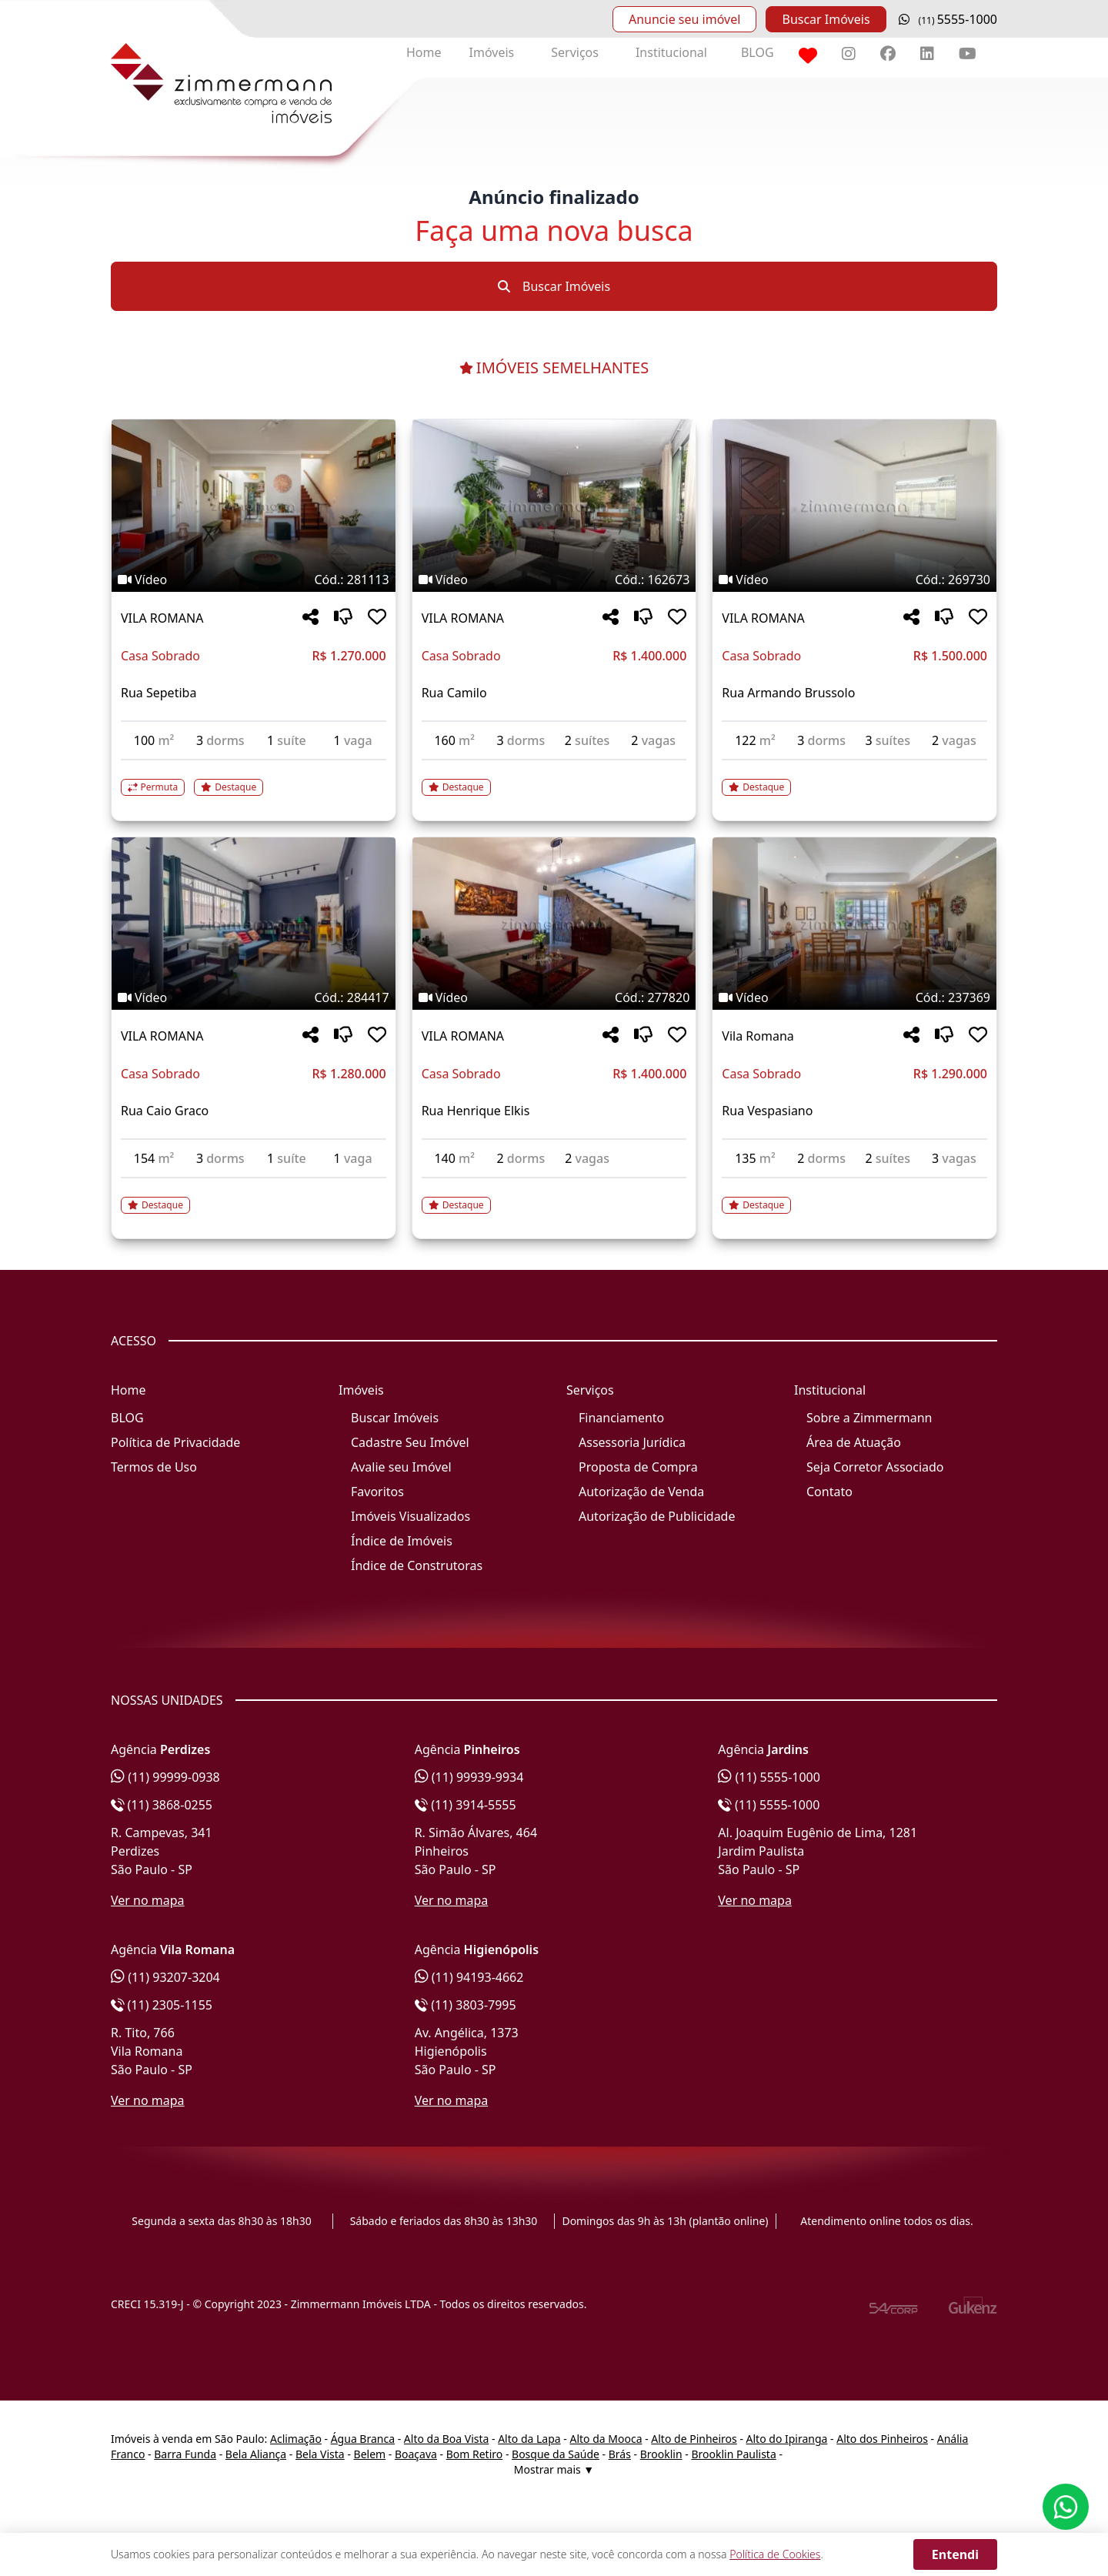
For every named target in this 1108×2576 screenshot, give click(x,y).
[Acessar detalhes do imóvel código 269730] (854, 778)
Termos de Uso (154, 1466)
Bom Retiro (474, 2454)
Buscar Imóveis (825, 19)
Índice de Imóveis (401, 1540)
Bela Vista (320, 2454)
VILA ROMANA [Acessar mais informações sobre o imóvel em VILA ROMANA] (162, 618)
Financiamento (621, 1417)
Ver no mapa (148, 1900)
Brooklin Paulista (733, 2454)
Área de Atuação (853, 1442)
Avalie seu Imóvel (401, 1466)
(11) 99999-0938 (165, 1777)
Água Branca (363, 2438)
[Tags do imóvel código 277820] (554, 997)
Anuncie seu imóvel (684, 19)
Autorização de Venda (641, 1491)
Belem (370, 2454)
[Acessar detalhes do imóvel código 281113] (253, 778)
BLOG (757, 52)
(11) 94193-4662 (469, 1977)
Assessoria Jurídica (632, 1442)
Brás (620, 2454)
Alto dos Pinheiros (882, 2438)
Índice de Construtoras (416, 1565)
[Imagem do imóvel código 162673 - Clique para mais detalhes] (554, 505)
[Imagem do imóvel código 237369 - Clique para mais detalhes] (854, 923)
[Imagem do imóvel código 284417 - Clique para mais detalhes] (253, 923)
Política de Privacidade (175, 1442)
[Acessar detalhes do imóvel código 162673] (554, 778)
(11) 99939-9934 (469, 1777)
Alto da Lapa (529, 2438)
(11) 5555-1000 (769, 1777)
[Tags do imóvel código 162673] (554, 579)
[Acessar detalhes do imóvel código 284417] (253, 1196)
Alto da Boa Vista (446, 2438)
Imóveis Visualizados (410, 1516)
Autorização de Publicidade (657, 1516)
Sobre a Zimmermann (869, 1417)
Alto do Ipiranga (787, 2438)
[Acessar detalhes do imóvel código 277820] (554, 1196)
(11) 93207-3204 (165, 1977)
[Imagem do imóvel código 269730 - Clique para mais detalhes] (854, 505)
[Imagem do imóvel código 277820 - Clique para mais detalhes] (554, 923)
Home (424, 52)
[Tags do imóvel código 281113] (253, 579)
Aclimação (296, 2438)
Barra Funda (185, 2454)
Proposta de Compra (638, 1466)
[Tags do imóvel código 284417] (253, 997)
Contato (829, 1491)
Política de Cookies (774, 2554)
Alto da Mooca (605, 2438)
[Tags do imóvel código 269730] (854, 579)
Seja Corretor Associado (875, 1466)
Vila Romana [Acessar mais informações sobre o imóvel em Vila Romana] (757, 1035)
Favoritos (377, 1491)
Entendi (955, 2554)
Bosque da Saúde (555, 2454)
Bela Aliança (255, 2454)
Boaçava (416, 2454)
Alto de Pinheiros (693, 2438)
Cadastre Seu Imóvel (410, 1442)
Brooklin (661, 2454)
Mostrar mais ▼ (554, 2469)
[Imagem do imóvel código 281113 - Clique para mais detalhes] (253, 505)
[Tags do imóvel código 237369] (854, 997)
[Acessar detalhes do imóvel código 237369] (854, 1196)
